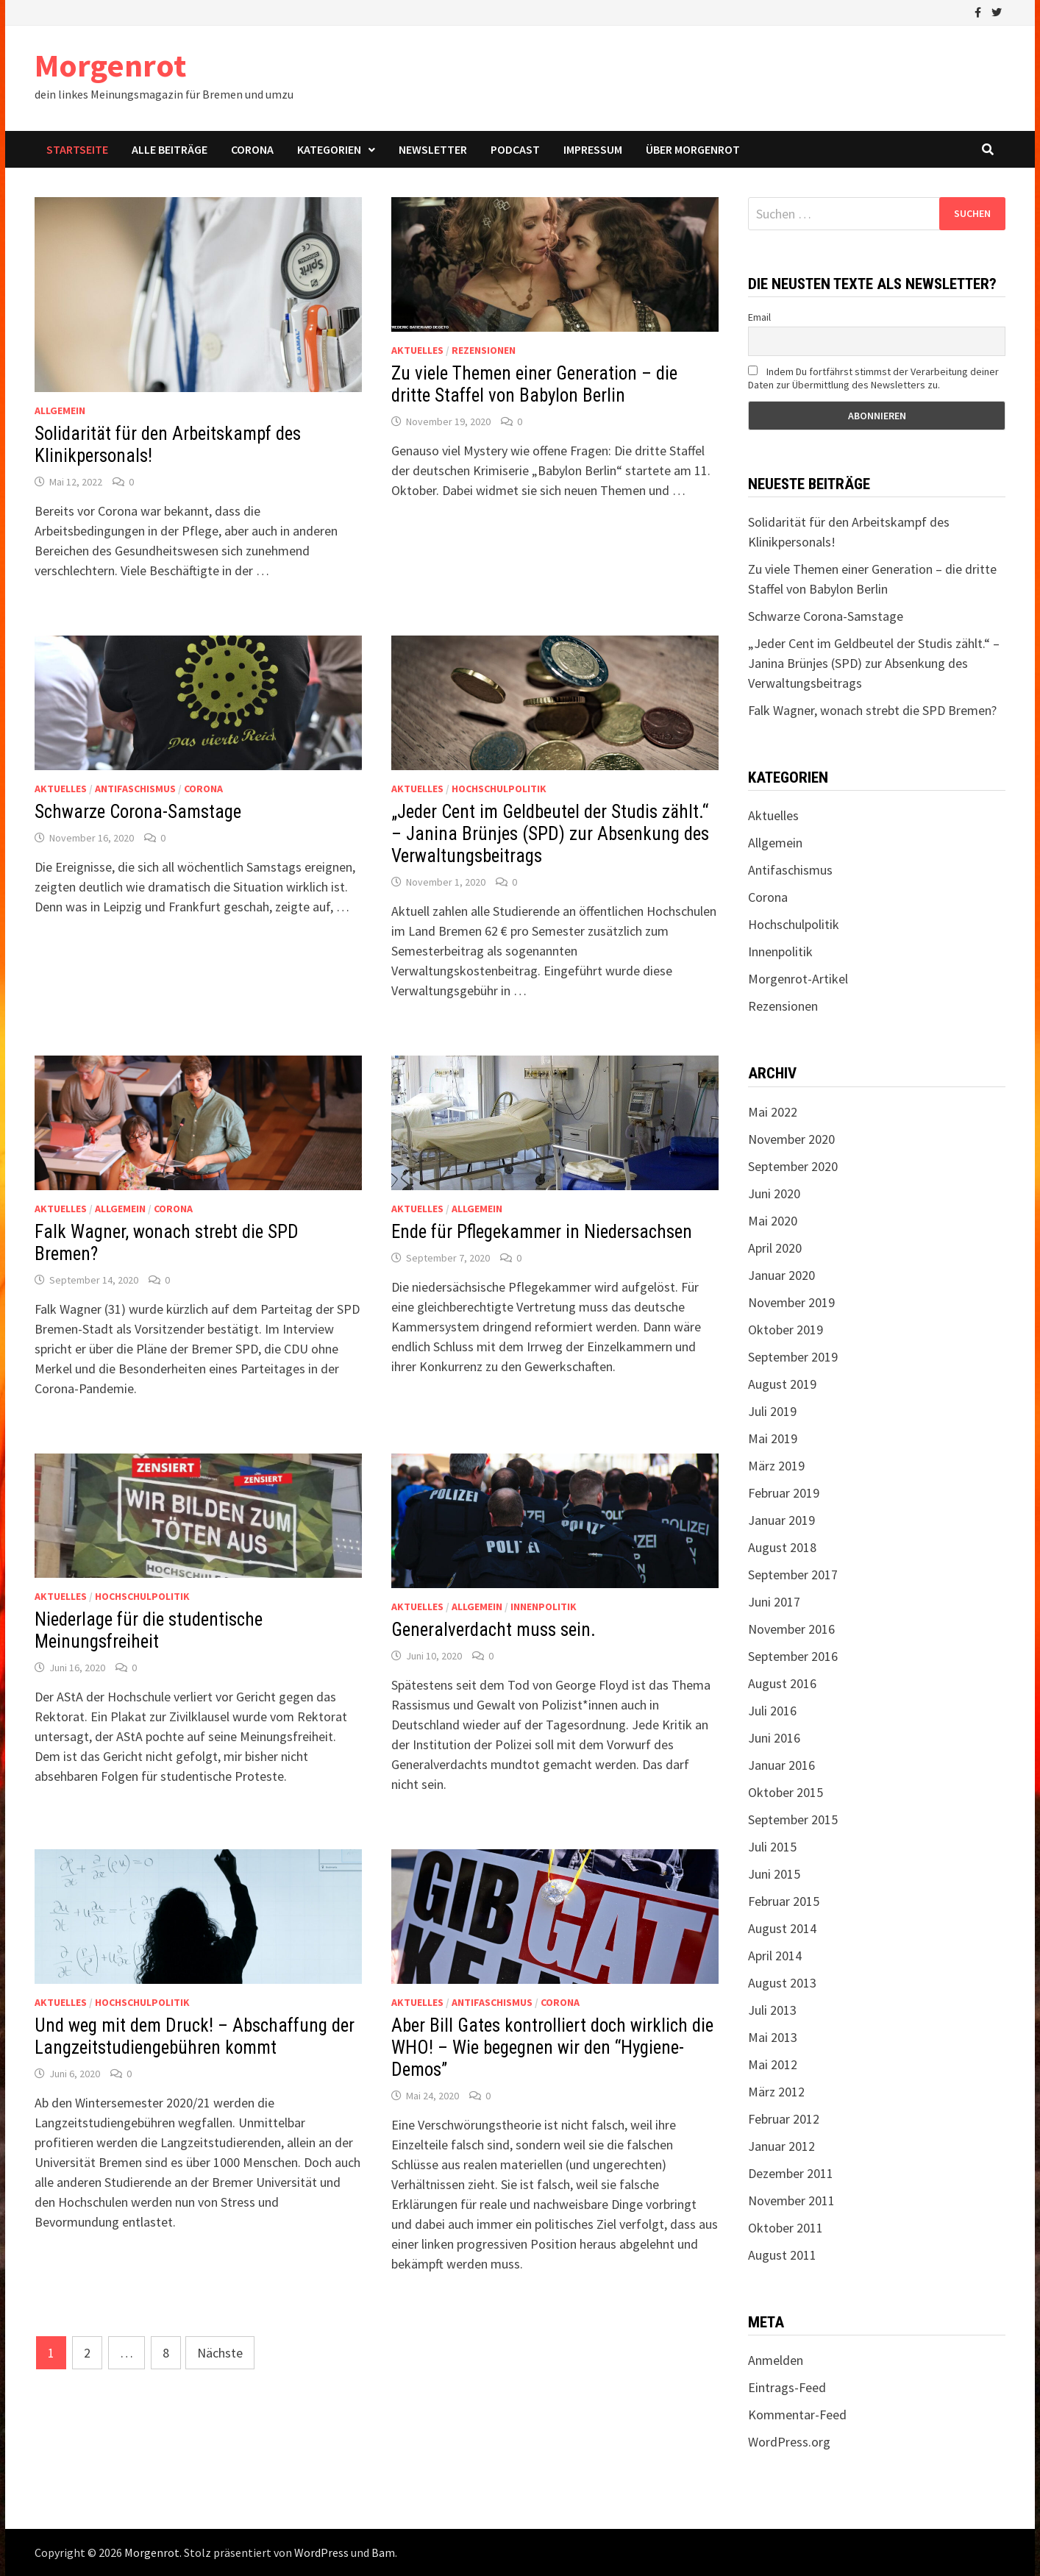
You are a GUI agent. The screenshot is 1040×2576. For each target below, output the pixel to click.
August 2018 (782, 1547)
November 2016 (791, 1628)
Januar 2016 (781, 1765)
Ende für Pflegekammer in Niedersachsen (541, 1231)
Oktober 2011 (785, 2227)
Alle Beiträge (169, 149)
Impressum (592, 149)
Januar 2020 (781, 1275)
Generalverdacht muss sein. (493, 1629)
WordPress (321, 2552)
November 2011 (791, 2200)
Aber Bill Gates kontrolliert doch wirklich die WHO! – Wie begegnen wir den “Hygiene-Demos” (552, 2047)
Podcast (515, 149)
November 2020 (791, 1139)
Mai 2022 (772, 1111)
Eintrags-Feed (787, 2387)
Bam (383, 2552)
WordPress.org (789, 2441)
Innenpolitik (543, 1606)
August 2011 (782, 2254)
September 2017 (793, 1574)
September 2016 (793, 1656)
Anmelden (775, 2360)
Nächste (220, 2352)
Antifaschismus (135, 788)
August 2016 (782, 1683)
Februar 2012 (783, 2118)
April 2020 (775, 1247)
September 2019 (793, 1356)
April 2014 (775, 1955)
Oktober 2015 (785, 1792)
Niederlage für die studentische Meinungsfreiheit (149, 1630)
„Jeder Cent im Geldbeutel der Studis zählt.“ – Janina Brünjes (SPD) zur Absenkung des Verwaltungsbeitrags (550, 834)
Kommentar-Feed (797, 2414)
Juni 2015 (774, 1873)
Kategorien (329, 149)
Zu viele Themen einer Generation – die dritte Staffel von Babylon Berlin (534, 384)
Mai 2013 (772, 2037)
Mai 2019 (772, 1438)
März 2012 (776, 2091)
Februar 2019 (783, 1492)
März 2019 (776, 1465)
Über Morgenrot (693, 149)
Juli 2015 (772, 1846)
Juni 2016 (774, 1737)
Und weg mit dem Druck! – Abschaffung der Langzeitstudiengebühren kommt (195, 2036)
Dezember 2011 (790, 2173)
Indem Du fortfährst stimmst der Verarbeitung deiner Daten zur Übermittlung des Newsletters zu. (873, 378)
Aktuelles (417, 350)
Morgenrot (110, 65)
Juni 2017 (774, 1601)
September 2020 (793, 1166)
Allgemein (60, 410)
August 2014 (782, 1928)
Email (759, 317)
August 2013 (782, 1982)
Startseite (77, 149)
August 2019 (782, 1384)
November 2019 (791, 1302)
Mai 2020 (772, 1220)
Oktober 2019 (785, 1329)
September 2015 (793, 1819)
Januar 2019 (781, 1520)
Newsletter (433, 149)
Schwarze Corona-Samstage (138, 811)
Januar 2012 (781, 2146)
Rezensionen (484, 350)
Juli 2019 (772, 1411)
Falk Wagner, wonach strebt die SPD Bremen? (872, 710)
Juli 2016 (772, 1710)
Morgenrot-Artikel (798, 978)
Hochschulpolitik (499, 788)
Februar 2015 (783, 1901)
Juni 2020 (774, 1193)
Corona (252, 149)
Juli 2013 (772, 2010)
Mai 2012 (772, 2064)
